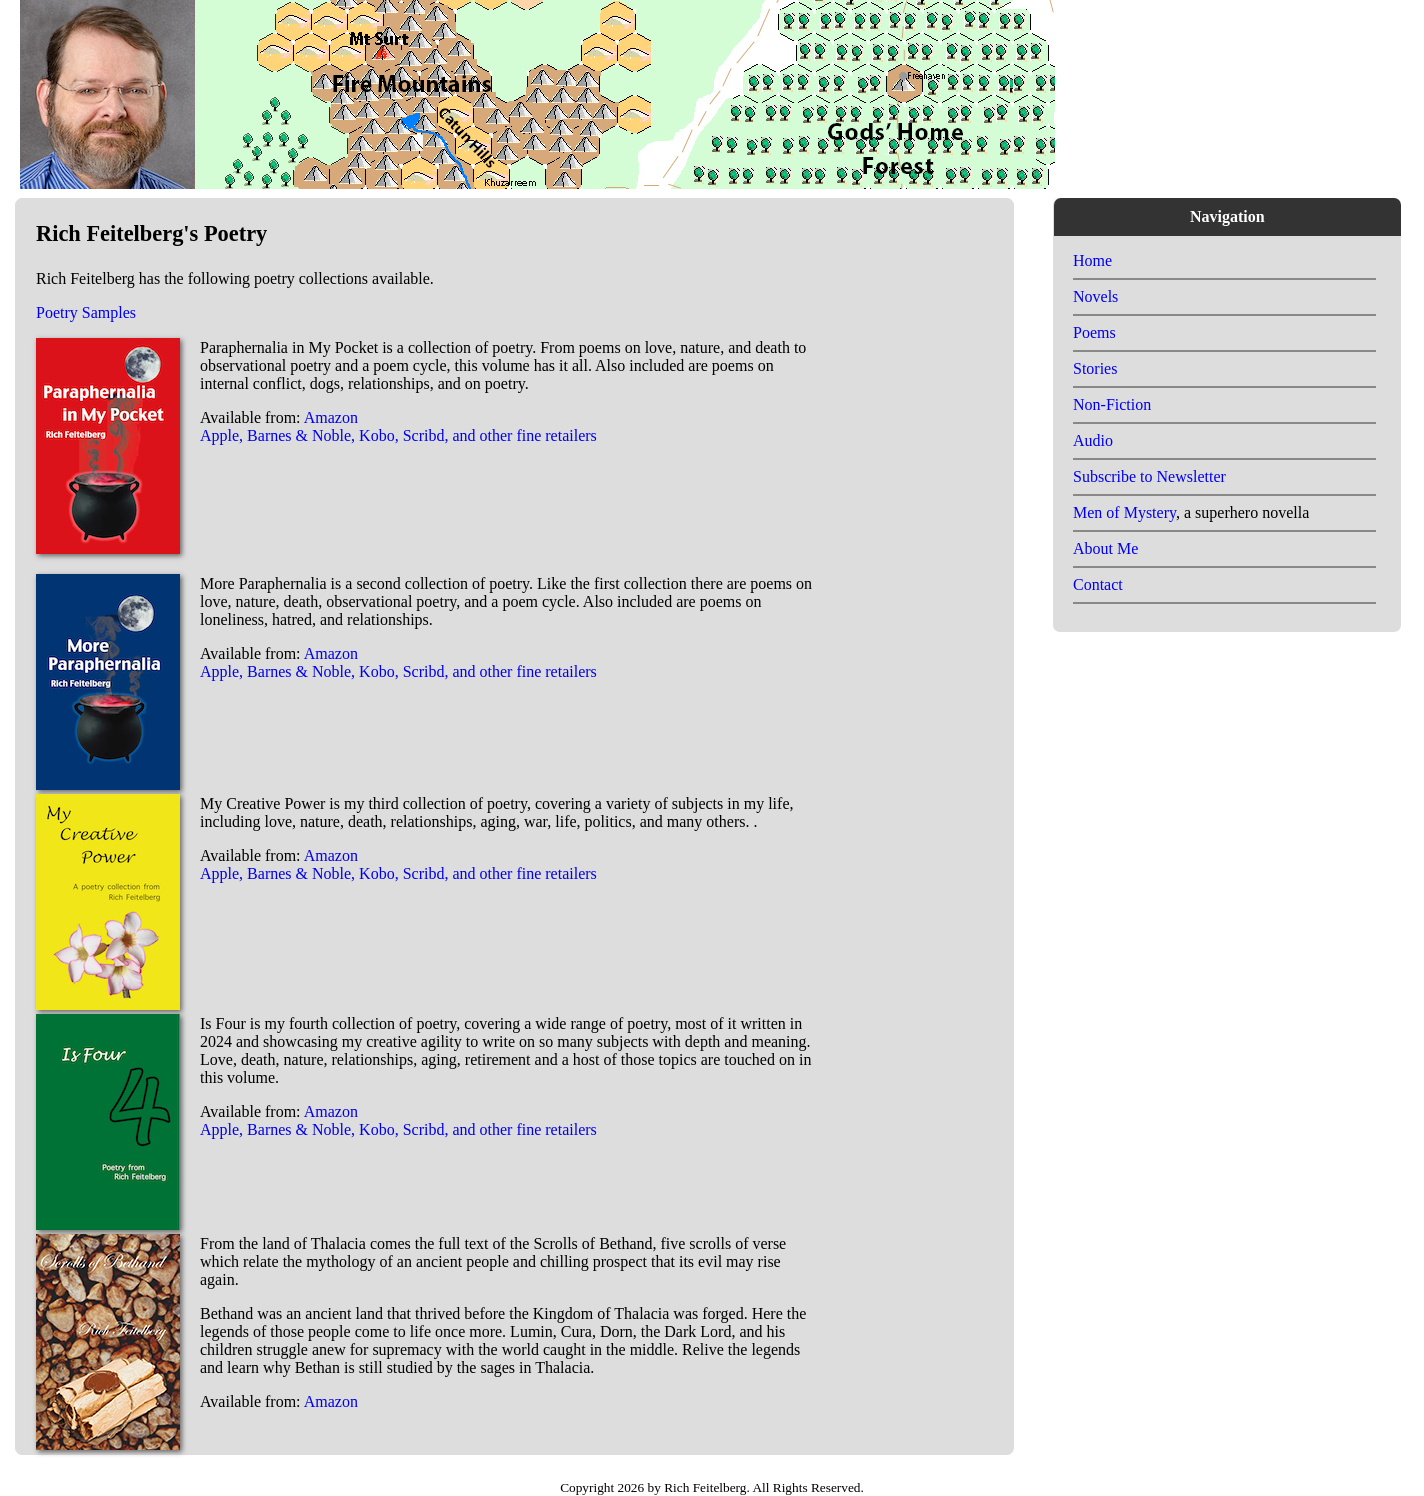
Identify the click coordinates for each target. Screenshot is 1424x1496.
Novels (1095, 296)
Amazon (331, 417)
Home (1092, 260)
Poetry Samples (86, 312)
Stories (1095, 368)
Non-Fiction (1112, 404)
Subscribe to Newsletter (1149, 476)
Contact (1098, 584)
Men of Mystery (1124, 512)
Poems (1094, 332)
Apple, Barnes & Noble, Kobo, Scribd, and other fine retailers (398, 435)
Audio (1093, 440)
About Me (1105, 548)
